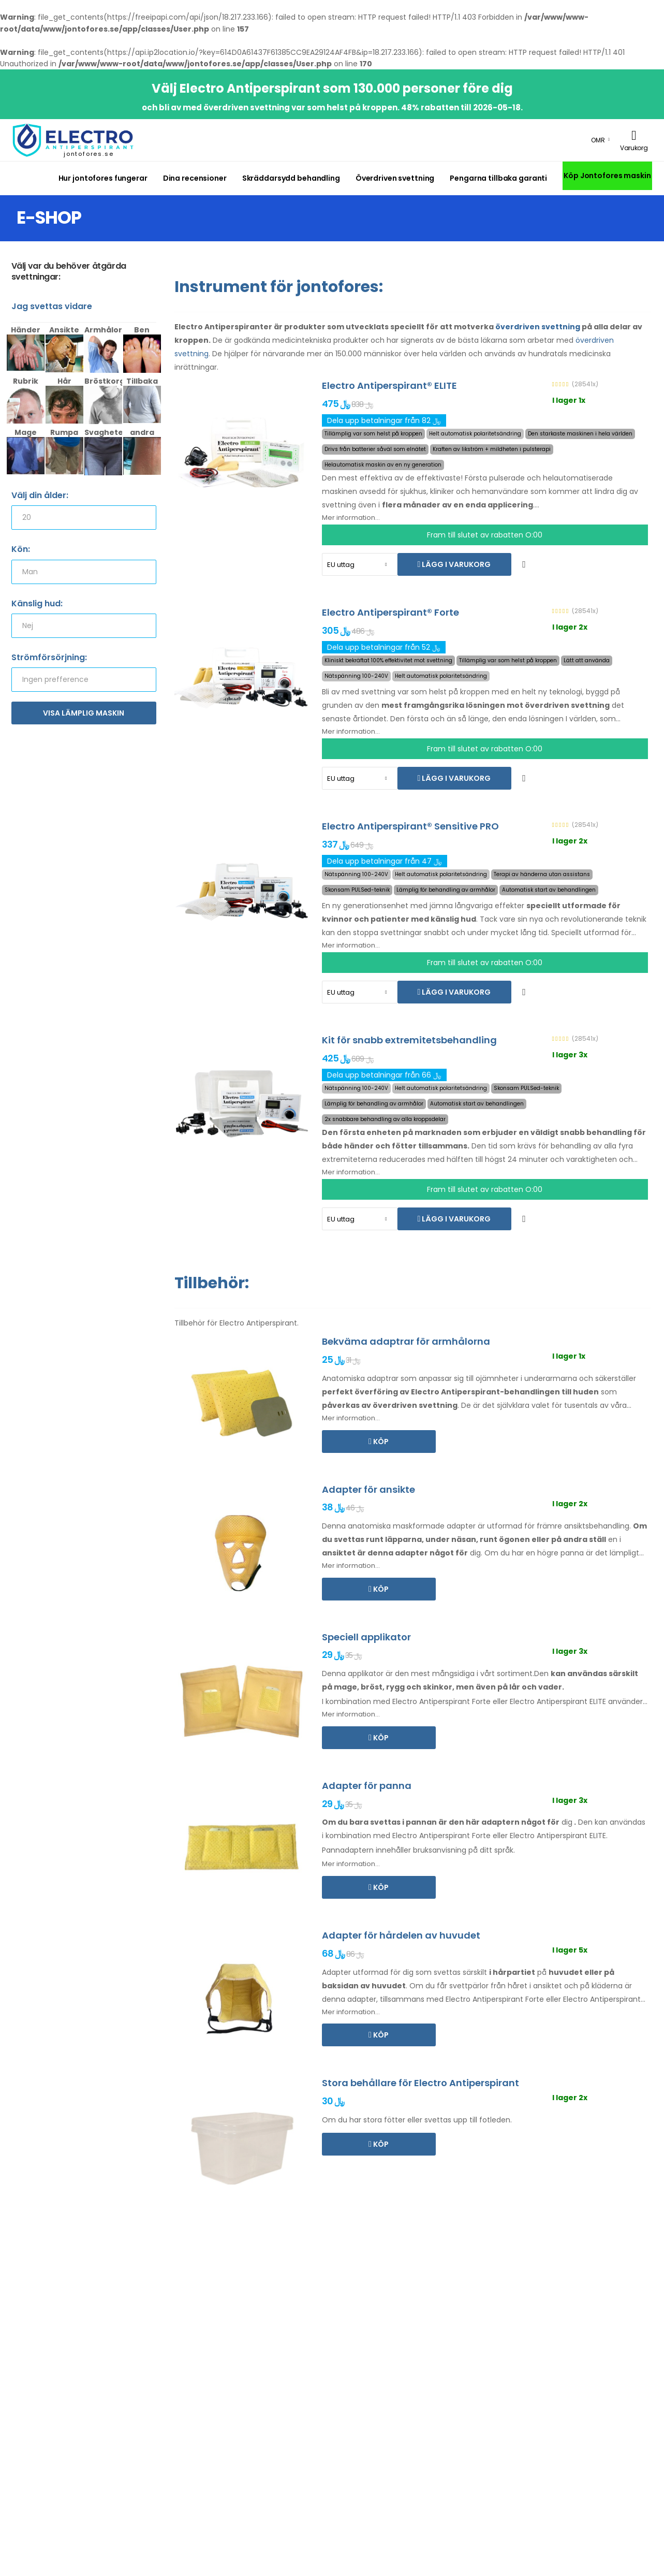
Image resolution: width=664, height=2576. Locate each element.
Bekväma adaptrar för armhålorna (406, 1341)
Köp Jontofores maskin (607, 175)
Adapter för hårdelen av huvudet (401, 1935)
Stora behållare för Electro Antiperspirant (420, 2082)
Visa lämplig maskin (83, 713)
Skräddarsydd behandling (291, 178)
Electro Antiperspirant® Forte (390, 612)
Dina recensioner (195, 178)
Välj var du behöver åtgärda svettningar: (68, 272)
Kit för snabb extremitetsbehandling (409, 1040)
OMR (598, 140)
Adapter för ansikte (368, 1489)
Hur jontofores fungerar (102, 178)
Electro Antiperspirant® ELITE (389, 385)
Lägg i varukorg (455, 564)
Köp (380, 1441)
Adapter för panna (366, 1785)
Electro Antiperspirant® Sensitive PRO (410, 826)
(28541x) (585, 384)
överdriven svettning (537, 327)
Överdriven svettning (395, 178)
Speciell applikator (366, 1637)
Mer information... (351, 517)
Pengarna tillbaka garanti (498, 178)
